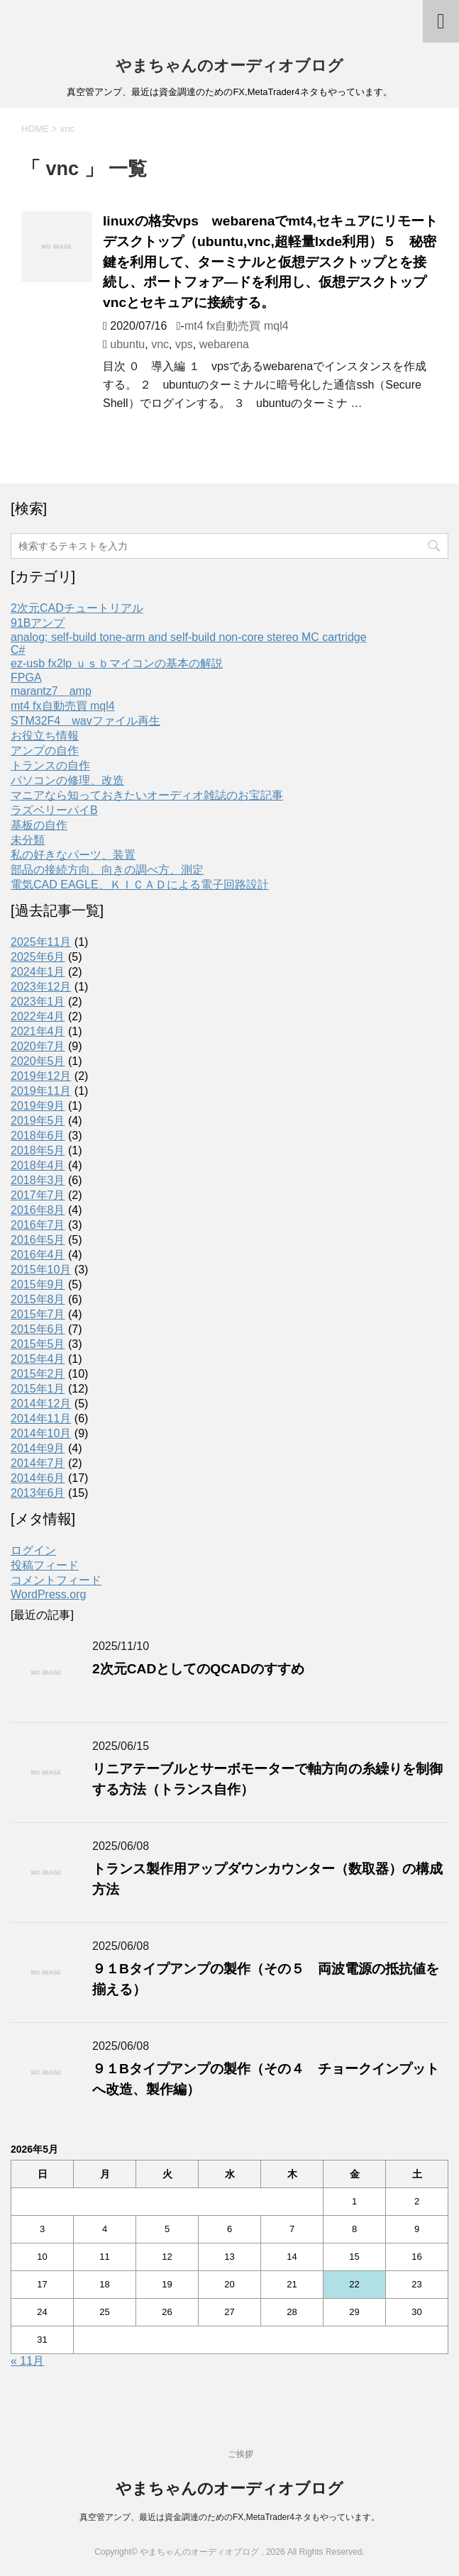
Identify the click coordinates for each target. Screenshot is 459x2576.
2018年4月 (38, 1165)
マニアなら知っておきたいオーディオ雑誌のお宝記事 (147, 795)
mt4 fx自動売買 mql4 (236, 326)
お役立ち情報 (45, 736)
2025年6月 (38, 957)
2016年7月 (38, 1225)
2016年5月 (38, 1240)
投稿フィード (45, 1565)
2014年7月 (38, 1463)
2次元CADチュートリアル (77, 608)
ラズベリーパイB (54, 810)
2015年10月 (41, 1270)
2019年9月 (38, 1106)
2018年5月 (38, 1150)
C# (18, 650)
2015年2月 (38, 1374)
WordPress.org (48, 1594)
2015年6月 (38, 1329)
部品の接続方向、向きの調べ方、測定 (107, 870)
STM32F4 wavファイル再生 (85, 721)
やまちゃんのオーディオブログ (229, 65)
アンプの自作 (45, 751)
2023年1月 (38, 1002)
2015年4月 (38, 1359)
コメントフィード (56, 1580)
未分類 (28, 840)
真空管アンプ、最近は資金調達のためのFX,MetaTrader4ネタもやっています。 (229, 2517)
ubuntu (127, 344)
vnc (160, 344)
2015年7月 (38, 1314)
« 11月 (27, 2361)
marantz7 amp (51, 691)
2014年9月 (38, 1448)
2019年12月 (41, 1076)
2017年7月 (38, 1195)
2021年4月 (38, 1031)
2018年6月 (38, 1136)
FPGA (26, 677)
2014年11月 (41, 1418)
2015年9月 (38, 1284)
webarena (224, 344)
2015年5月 (38, 1344)
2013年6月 (38, 1493)
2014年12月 (41, 1404)
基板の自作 (39, 825)
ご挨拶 (240, 2454)
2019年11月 (41, 1091)
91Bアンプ (38, 623)
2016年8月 (38, 1210)
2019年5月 (38, 1121)
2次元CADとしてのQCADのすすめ (198, 1668)
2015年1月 (38, 1389)
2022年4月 (38, 1016)
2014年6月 (38, 1478)
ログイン (33, 1550)
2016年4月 (38, 1255)
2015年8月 (38, 1299)
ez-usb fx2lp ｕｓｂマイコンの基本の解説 (117, 663)
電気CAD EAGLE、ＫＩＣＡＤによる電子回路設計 (140, 885)
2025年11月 (41, 942)
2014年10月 (41, 1433)
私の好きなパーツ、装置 (73, 855)
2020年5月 (38, 1061)
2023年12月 (41, 987)
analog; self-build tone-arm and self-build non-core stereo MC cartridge (189, 637)
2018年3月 (38, 1180)
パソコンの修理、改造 (67, 780)
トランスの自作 (50, 765)
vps (184, 344)
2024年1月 (38, 972)
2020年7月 (38, 1046)
